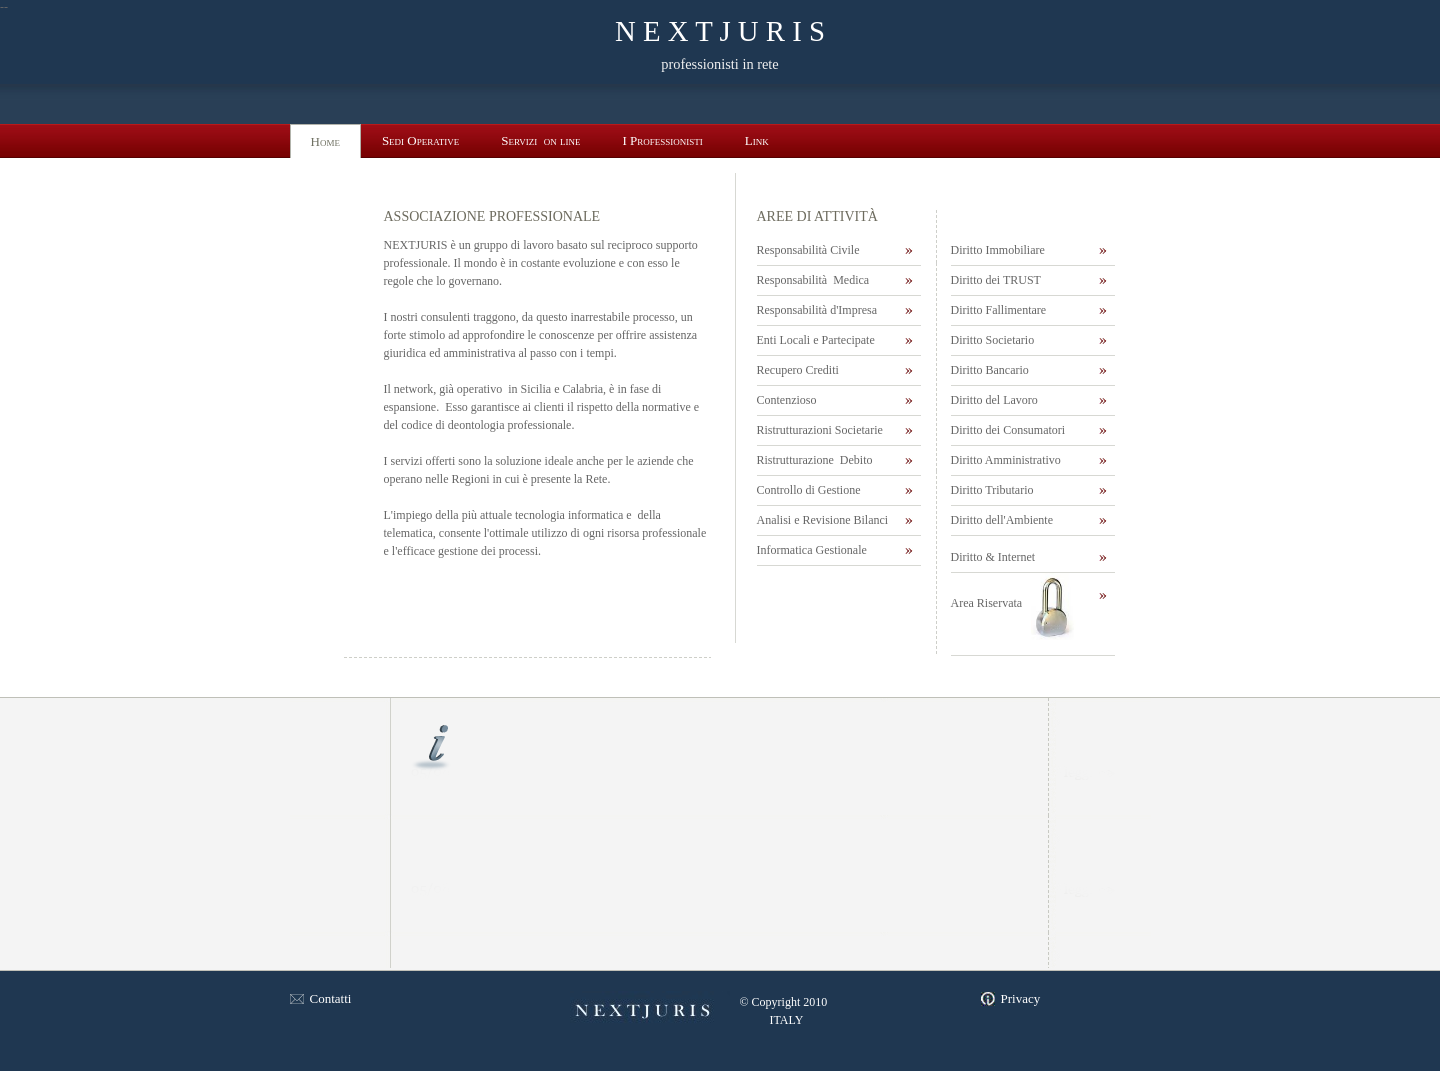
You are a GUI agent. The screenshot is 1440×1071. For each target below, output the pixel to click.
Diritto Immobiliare (998, 250)
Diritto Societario (993, 340)
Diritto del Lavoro (994, 400)
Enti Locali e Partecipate (816, 340)
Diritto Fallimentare (999, 310)
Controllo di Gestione (809, 490)
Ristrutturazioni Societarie (820, 430)
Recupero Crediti (799, 370)
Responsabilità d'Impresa (818, 310)
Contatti (331, 998)
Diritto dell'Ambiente (1002, 520)
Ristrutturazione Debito (815, 460)
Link (757, 140)
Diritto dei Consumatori (1008, 430)
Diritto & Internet (993, 557)
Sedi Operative (420, 140)
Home (325, 141)
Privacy (1021, 998)
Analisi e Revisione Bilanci (823, 520)
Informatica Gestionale (813, 550)
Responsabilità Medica (813, 280)
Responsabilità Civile (808, 250)
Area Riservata (987, 603)
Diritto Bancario (990, 370)
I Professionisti (663, 140)
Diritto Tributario (992, 490)
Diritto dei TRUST (996, 280)
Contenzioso (787, 400)
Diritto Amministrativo (1006, 460)
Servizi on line (540, 140)
